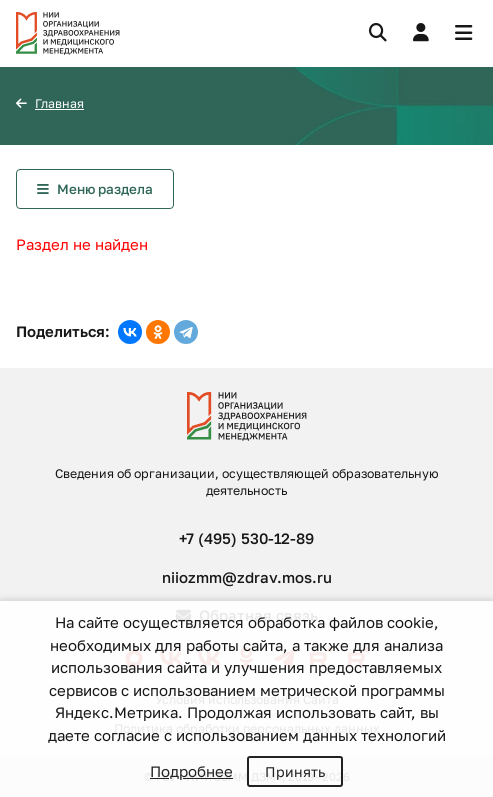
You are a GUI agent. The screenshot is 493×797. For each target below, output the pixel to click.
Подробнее (191, 771)
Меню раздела (105, 189)
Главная (59, 103)
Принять (295, 771)
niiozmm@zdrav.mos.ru (247, 577)
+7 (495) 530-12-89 (246, 538)
